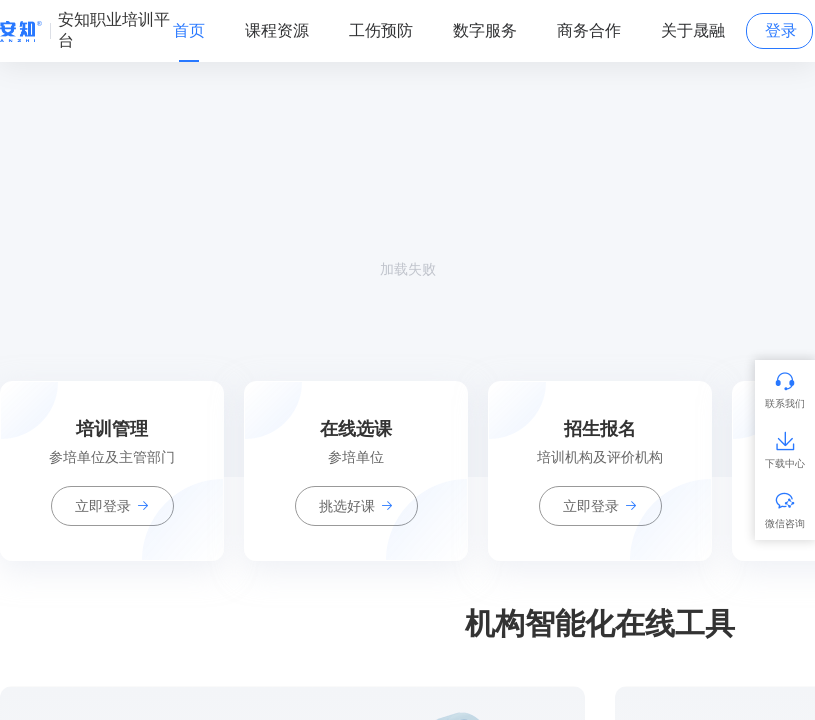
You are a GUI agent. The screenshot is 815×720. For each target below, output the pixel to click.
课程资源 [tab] (277, 30)
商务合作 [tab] (589, 30)
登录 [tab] (781, 30)
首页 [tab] (189, 30)
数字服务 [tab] (485, 30)
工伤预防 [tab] (381, 30)
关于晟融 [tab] (693, 30)
